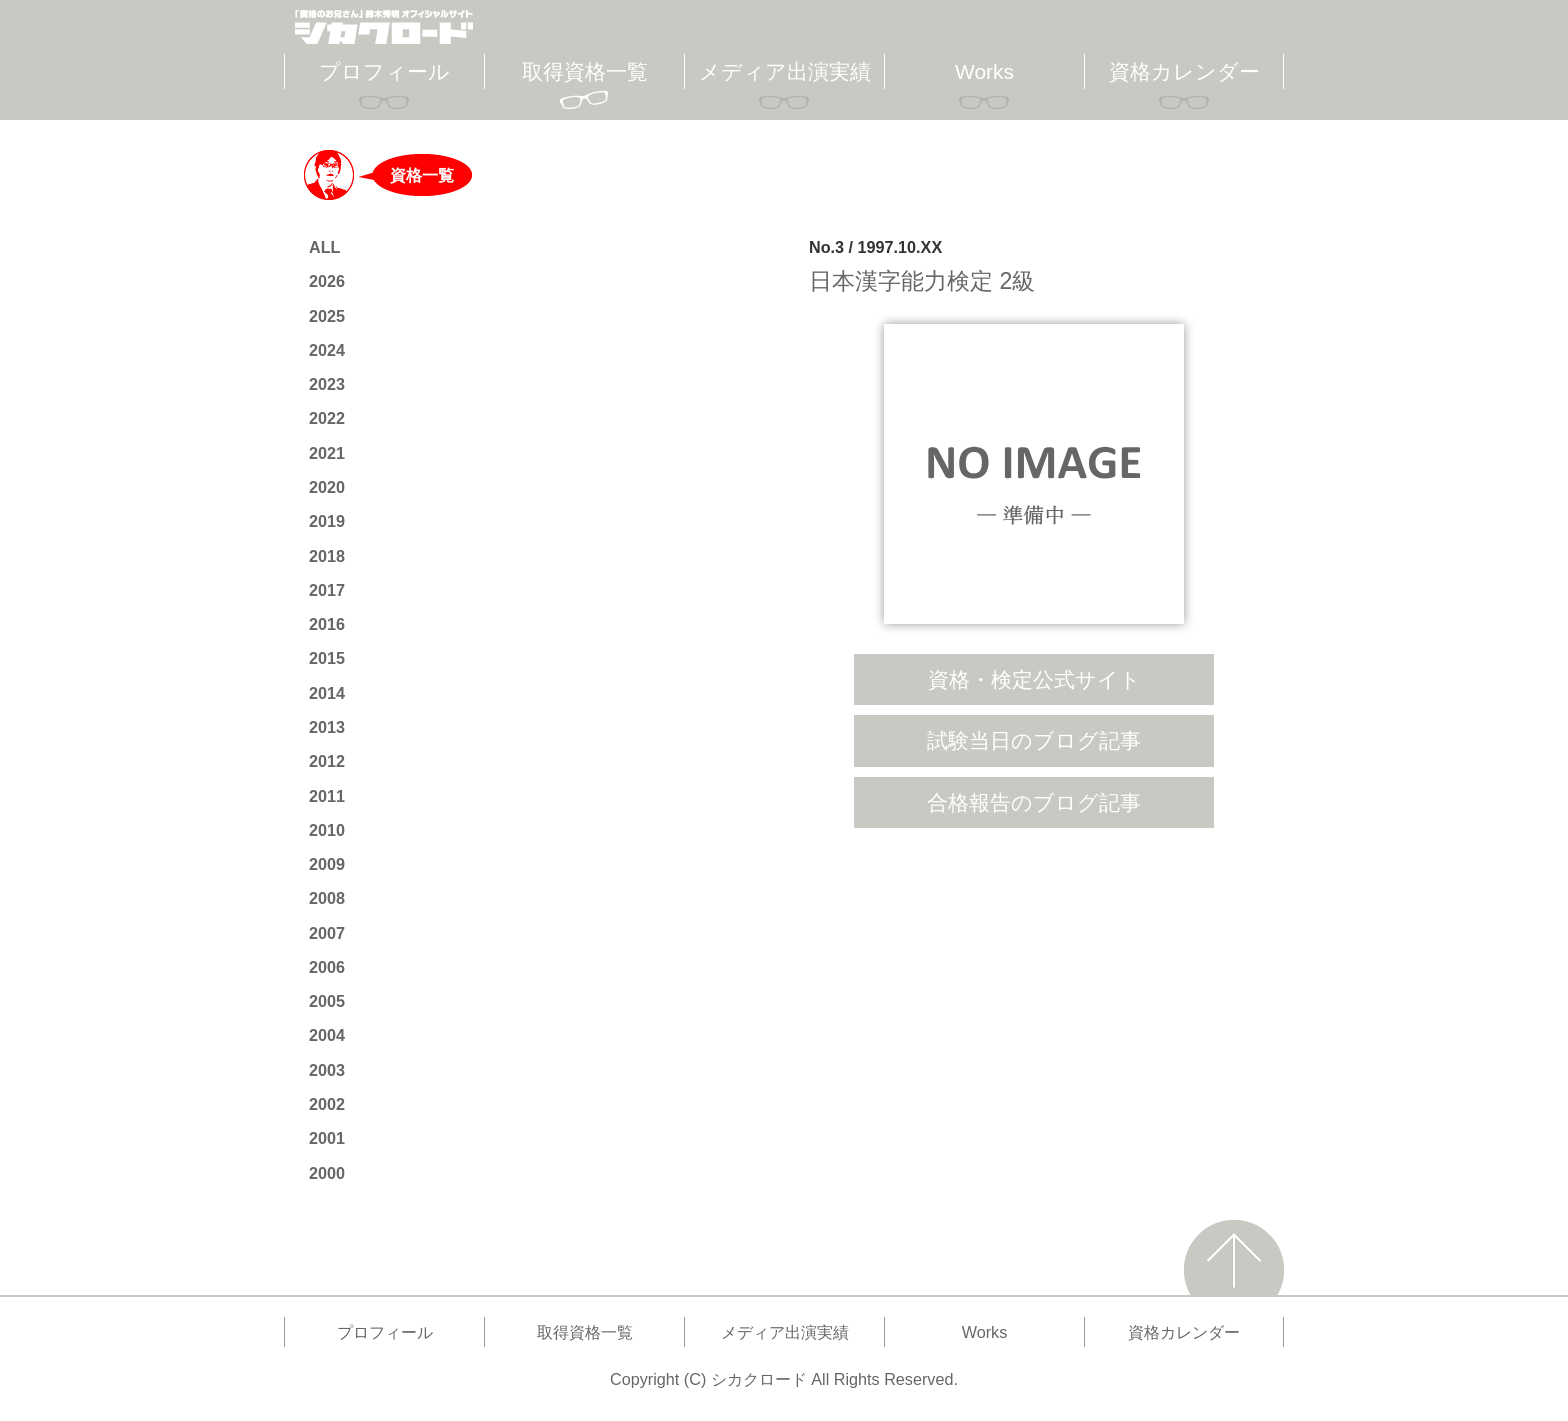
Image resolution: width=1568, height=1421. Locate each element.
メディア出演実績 (785, 71)
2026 (327, 281)
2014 (327, 693)
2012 (327, 761)
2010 (327, 830)
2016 (327, 624)
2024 (327, 350)
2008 (327, 898)
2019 (327, 521)
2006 (327, 967)
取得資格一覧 (585, 71)
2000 (327, 1173)
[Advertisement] (1034, 998)
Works (984, 71)
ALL (324, 247)
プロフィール (384, 71)
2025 (327, 316)
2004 (327, 1035)
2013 (327, 727)
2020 (327, 487)
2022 (327, 418)
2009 (327, 864)
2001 (327, 1138)
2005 (327, 1001)
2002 (327, 1104)
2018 (327, 556)
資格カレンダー (1184, 71)
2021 (327, 453)
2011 (327, 796)
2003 (327, 1070)
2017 (327, 590)
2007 (327, 933)
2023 (327, 384)
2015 (327, 658)
